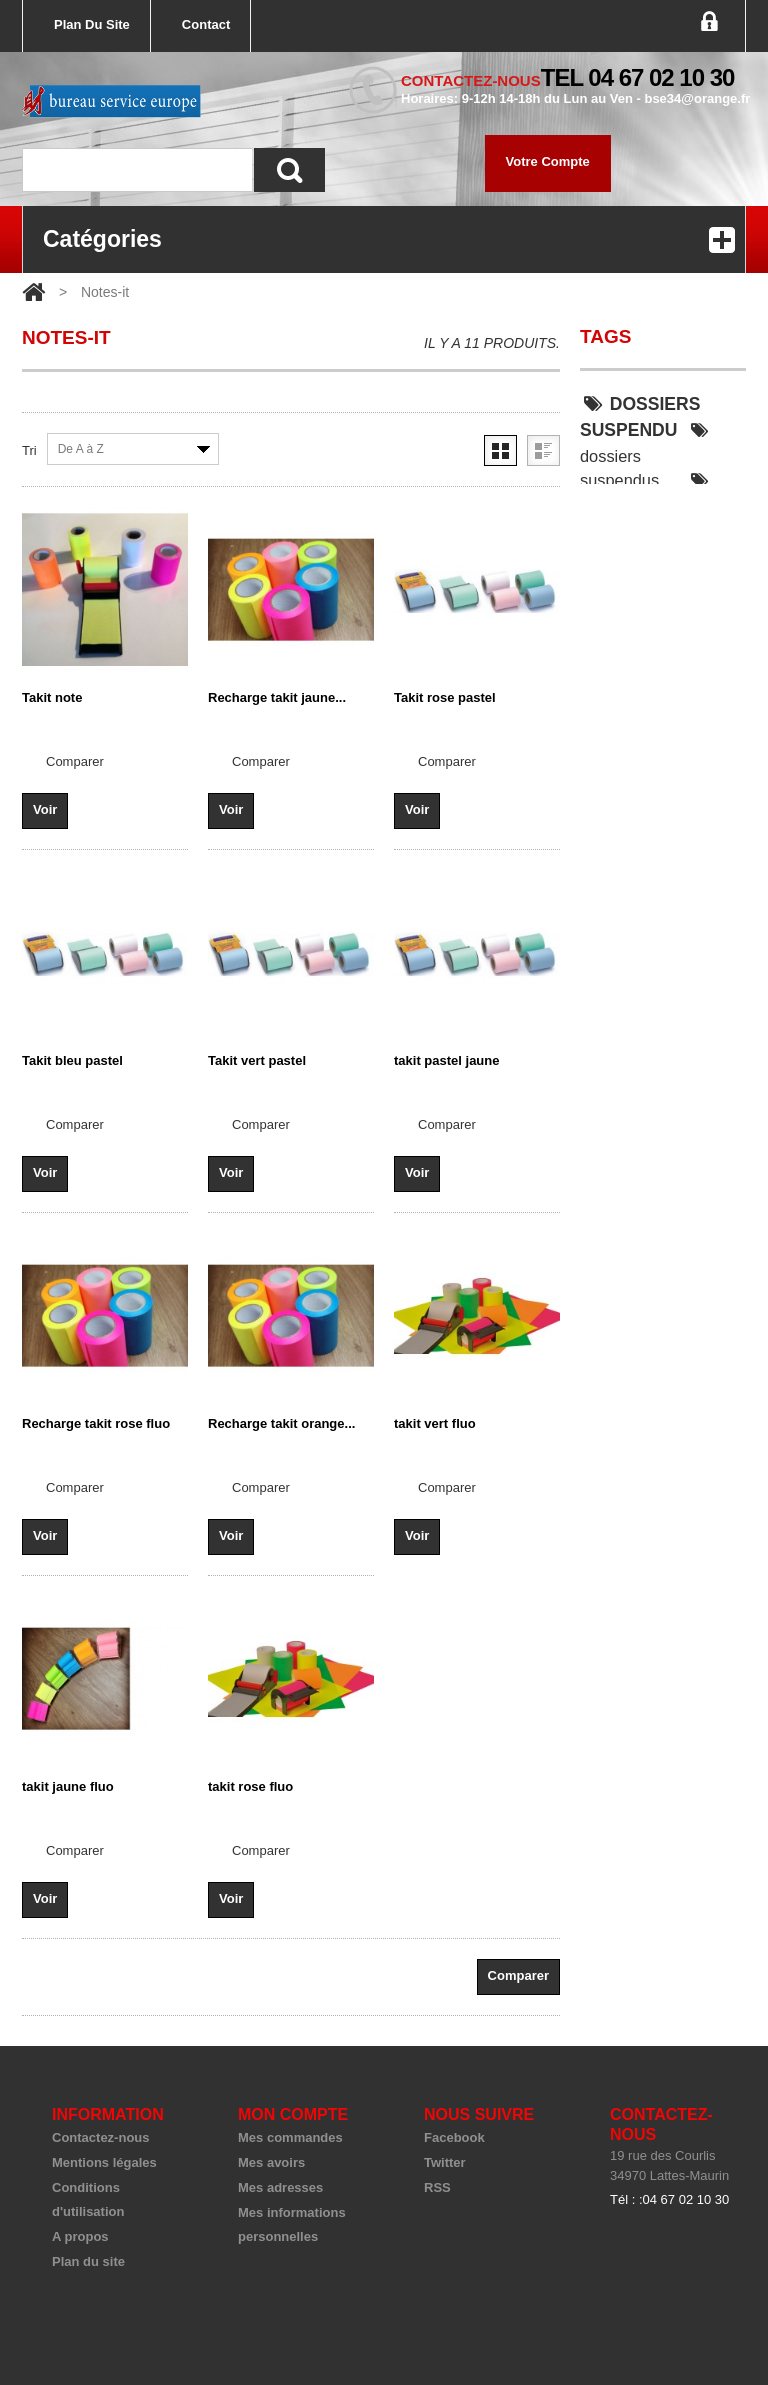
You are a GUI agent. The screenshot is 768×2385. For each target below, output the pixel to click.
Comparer (75, 761)
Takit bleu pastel (72, 1060)
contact (206, 24)
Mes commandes (290, 2137)
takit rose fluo (250, 1786)
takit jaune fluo (68, 1786)
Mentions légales (104, 2162)
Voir (45, 809)
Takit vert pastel (257, 1060)
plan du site (92, 24)
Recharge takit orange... (281, 1423)
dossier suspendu (646, 493)
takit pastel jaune (446, 1060)
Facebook (454, 2137)
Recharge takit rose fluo (96, 1423)
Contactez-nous (101, 2137)
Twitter (445, 2162)
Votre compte (548, 161)
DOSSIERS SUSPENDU (640, 417)
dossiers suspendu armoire (648, 535)
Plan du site (88, 2261)
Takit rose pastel (445, 697)
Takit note (52, 697)
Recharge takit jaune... (277, 697)
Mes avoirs (271, 2162)
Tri (29, 450)
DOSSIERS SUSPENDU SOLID (648, 600)
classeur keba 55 (648, 666)
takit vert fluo (435, 1423)
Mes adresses (280, 2187)
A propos (80, 2236)
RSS (437, 2187)
